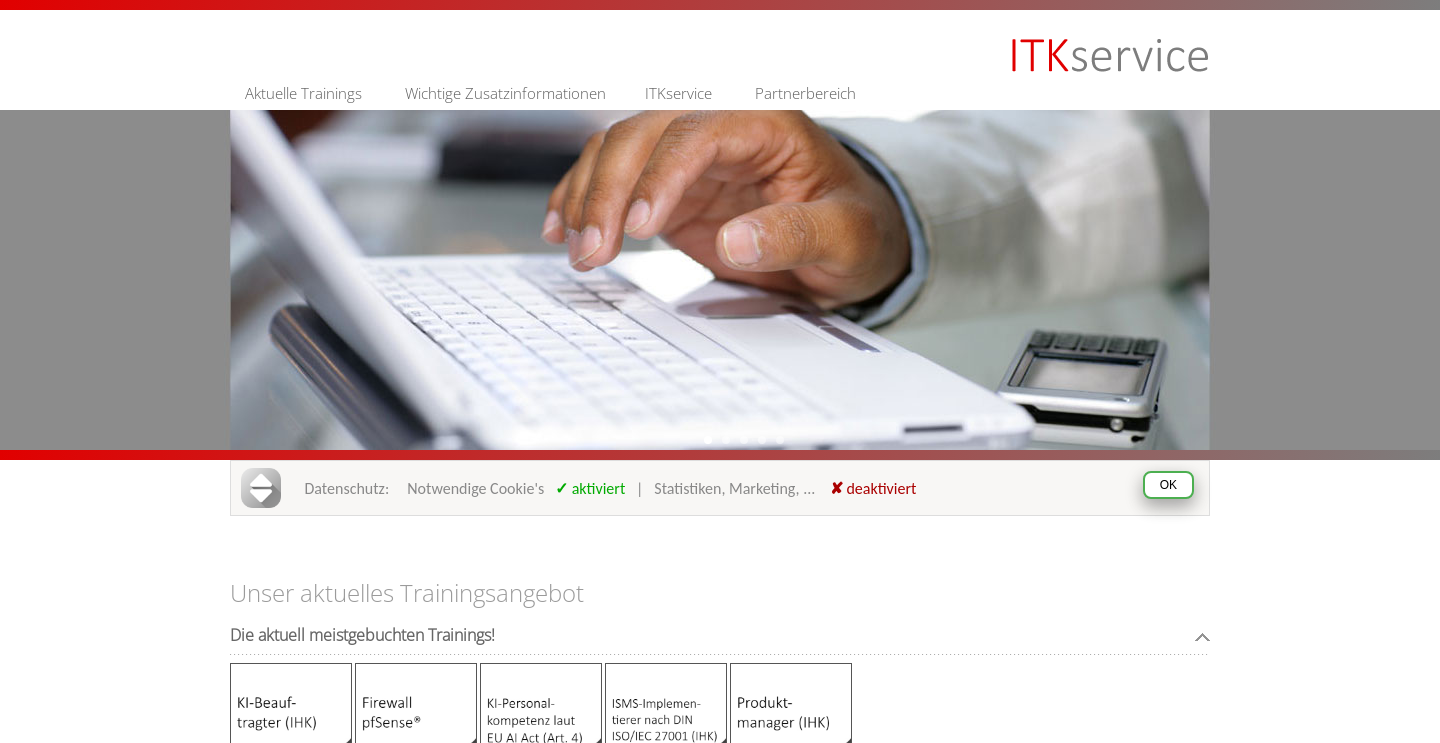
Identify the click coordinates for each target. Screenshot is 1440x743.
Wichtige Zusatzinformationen (505, 93)
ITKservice (678, 93)
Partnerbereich (805, 93)
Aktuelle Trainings (303, 93)
